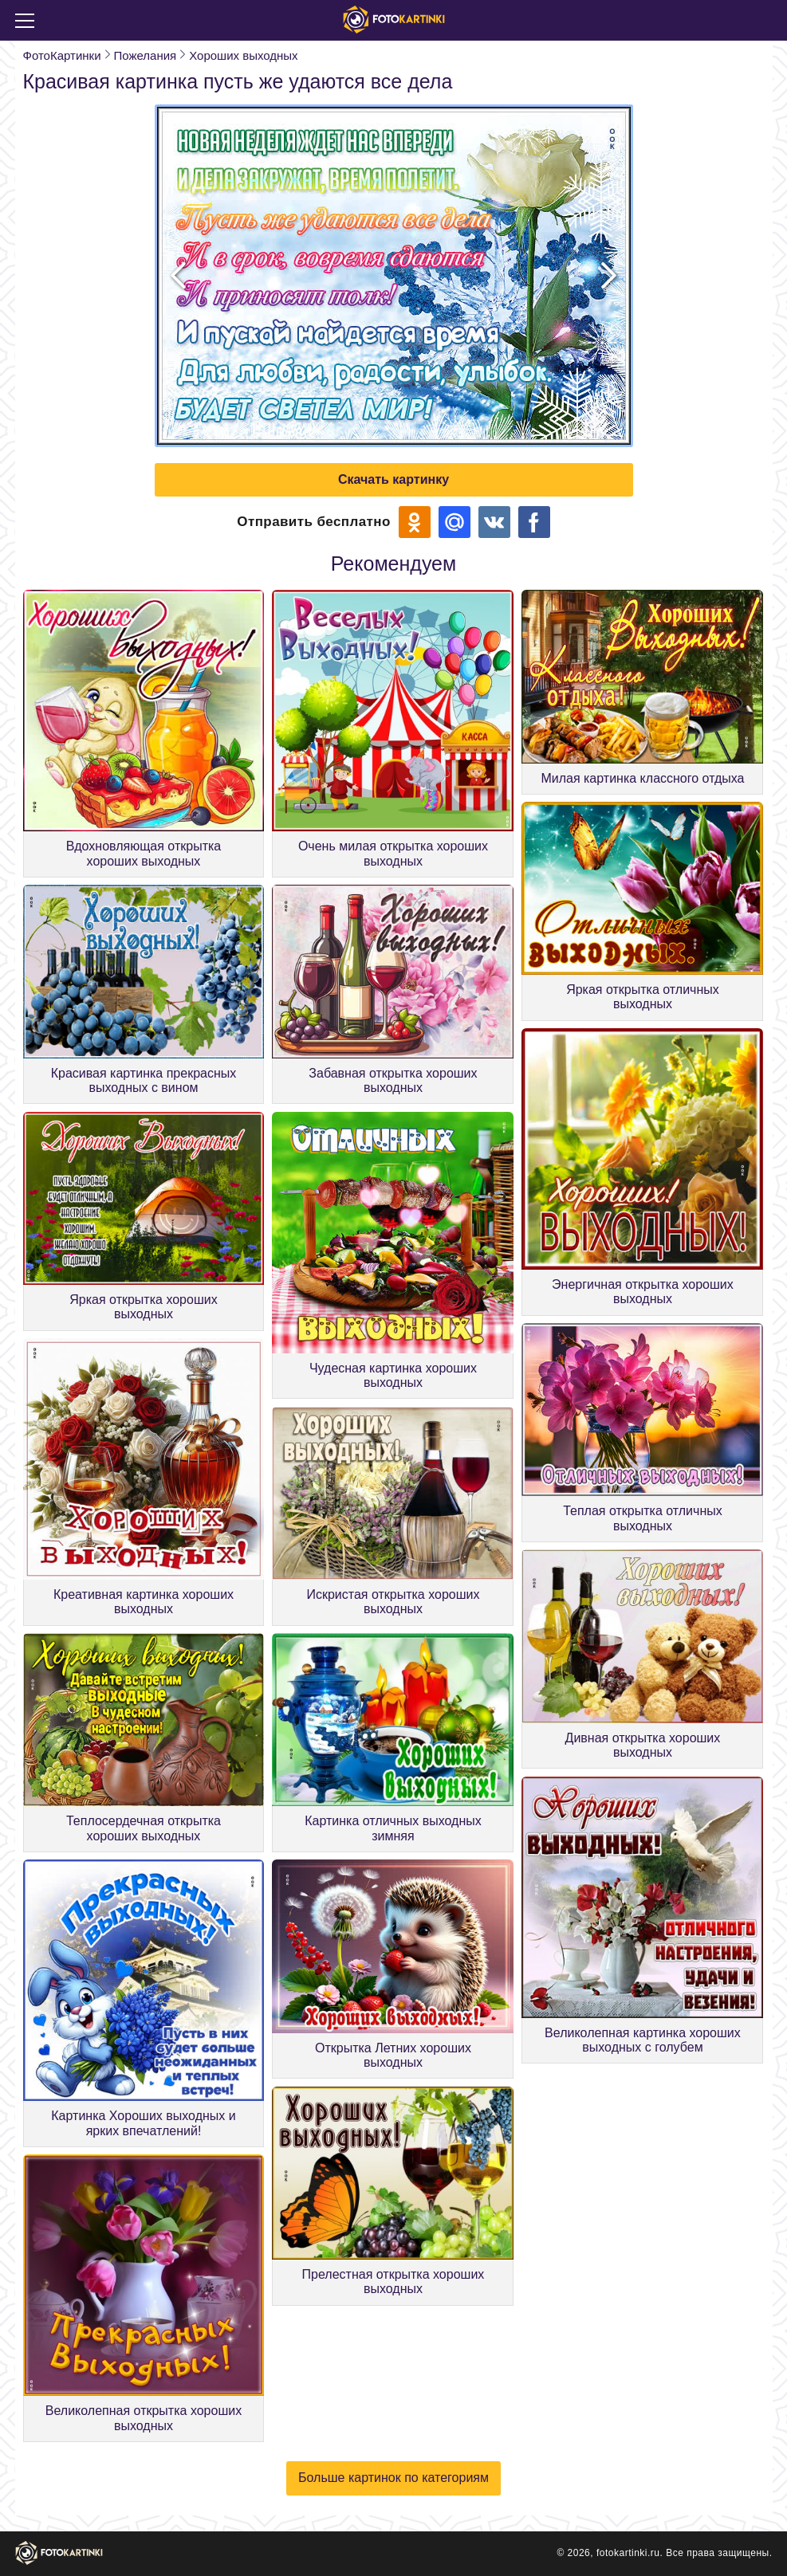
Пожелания (145, 55)
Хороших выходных (243, 55)
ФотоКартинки (62, 55)
